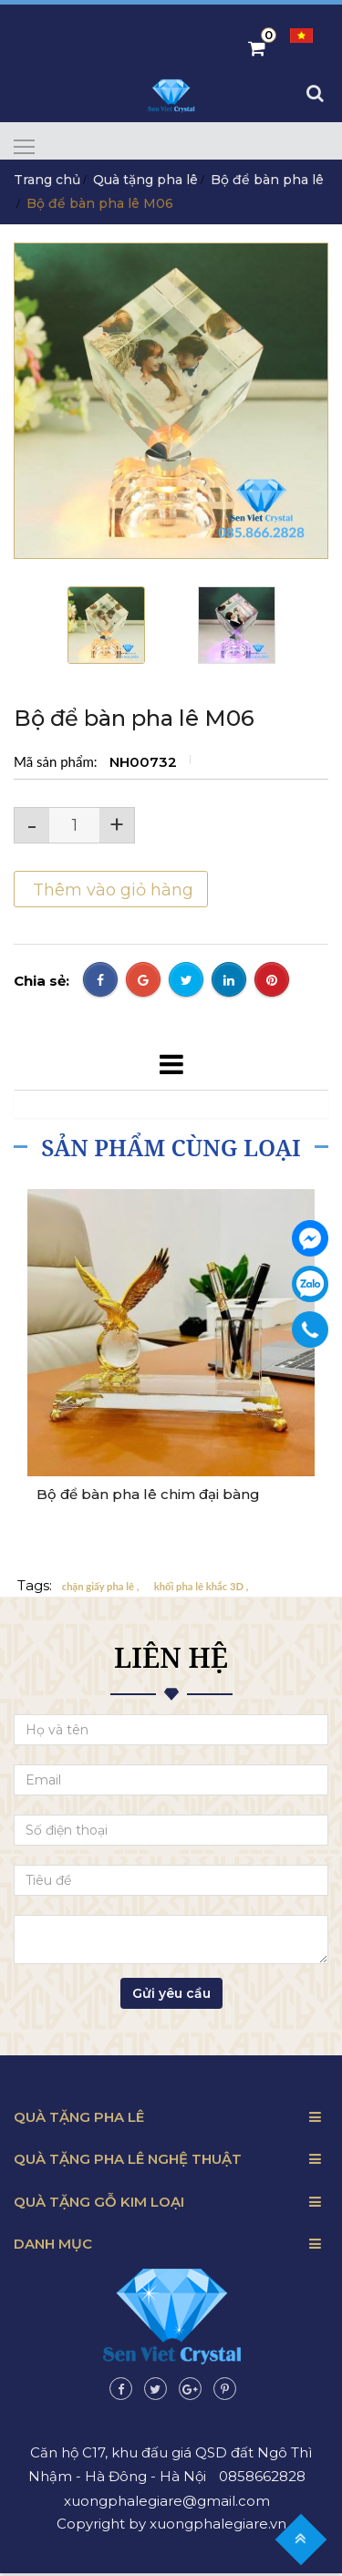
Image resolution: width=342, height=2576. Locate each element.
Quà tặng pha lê (145, 182)
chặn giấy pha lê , (101, 1589)
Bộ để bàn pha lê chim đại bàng (148, 1497)
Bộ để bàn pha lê (267, 182)
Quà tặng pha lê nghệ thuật (128, 2161)
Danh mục (53, 2246)
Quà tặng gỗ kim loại (99, 2204)
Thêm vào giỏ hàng (110, 893)
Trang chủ (47, 182)
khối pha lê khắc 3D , (201, 1589)
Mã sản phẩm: (57, 764)
